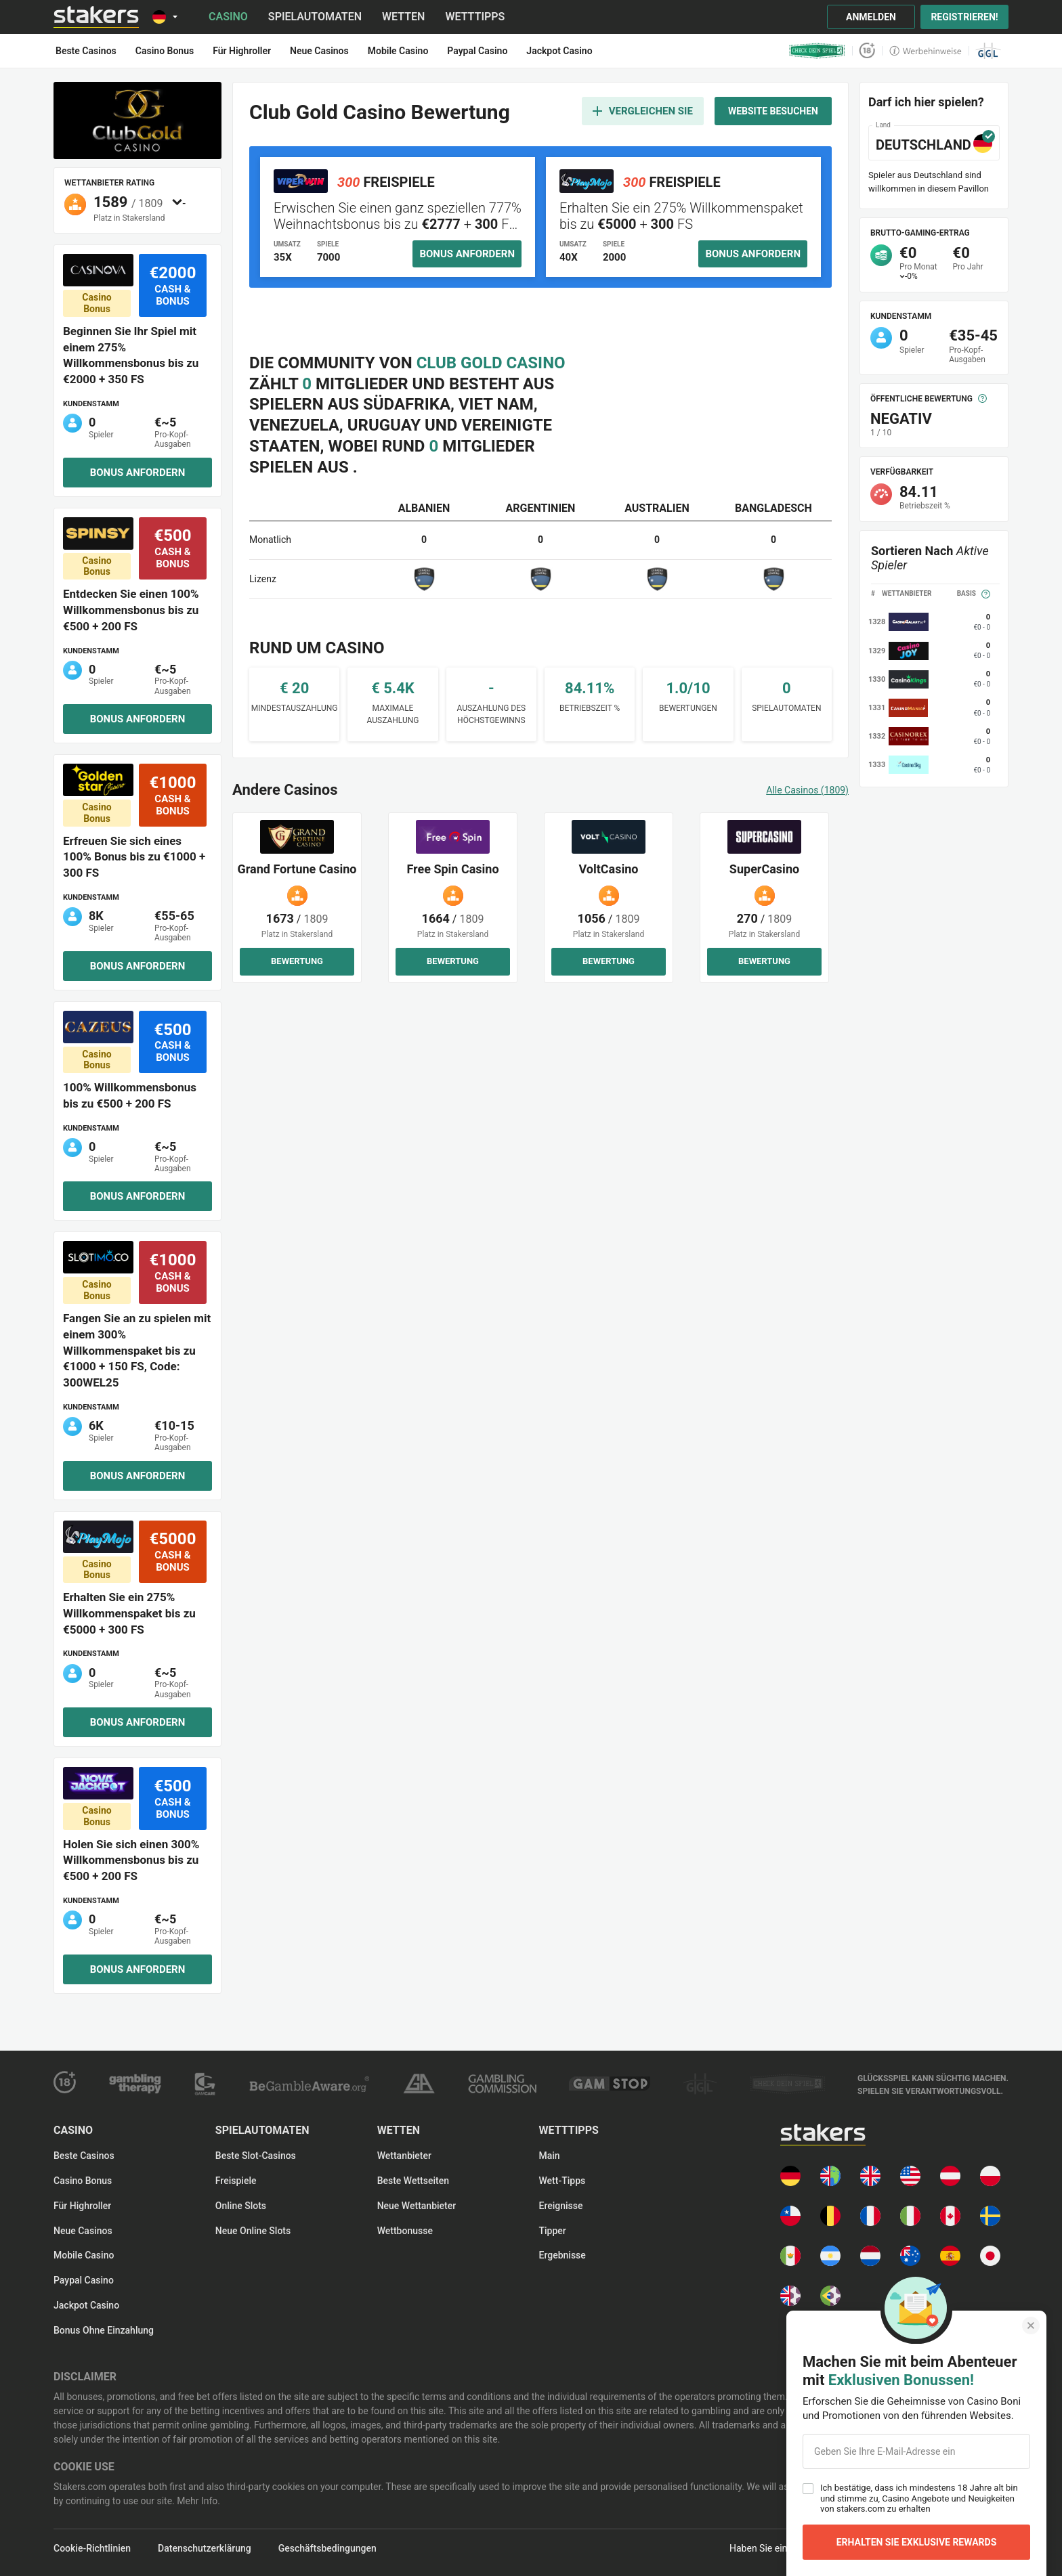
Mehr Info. (197, 2500)
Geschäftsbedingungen (327, 2548)
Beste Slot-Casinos (255, 2155)
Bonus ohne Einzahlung (104, 2330)
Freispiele (236, 2180)
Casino (228, 16)
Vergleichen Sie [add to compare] (643, 111)
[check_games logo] (787, 2084)
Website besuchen (773, 111)
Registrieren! (964, 17)
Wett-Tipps (561, 2180)
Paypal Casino (84, 2280)
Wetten (403, 16)
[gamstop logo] (609, 2083)
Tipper (552, 2230)
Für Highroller (82, 2205)
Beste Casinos (84, 2155)
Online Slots (240, 2205)
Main (548, 2155)
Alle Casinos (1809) (807, 790)
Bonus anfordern (138, 472)
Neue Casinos (83, 2230)
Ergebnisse (561, 2255)
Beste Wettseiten (413, 2180)
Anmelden (871, 17)
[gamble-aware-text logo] (932, 2084)
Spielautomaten (315, 16)
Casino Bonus (83, 2180)
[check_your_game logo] (817, 51)
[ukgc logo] (502, 2083)
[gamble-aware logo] (309, 2084)
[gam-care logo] (205, 2084)
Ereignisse (560, 2205)
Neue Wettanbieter (416, 2205)
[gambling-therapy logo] (135, 2084)
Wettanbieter (404, 2155)
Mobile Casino (84, 2255)
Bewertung (297, 961)
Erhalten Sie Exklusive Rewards (916, 2542)
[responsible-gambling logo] (419, 2083)
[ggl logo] (988, 51)
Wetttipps (475, 16)
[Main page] (96, 17)
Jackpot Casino (86, 2305)
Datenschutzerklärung (204, 2548)
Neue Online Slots (253, 2230)
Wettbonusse (405, 2230)
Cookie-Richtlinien (92, 2548)
